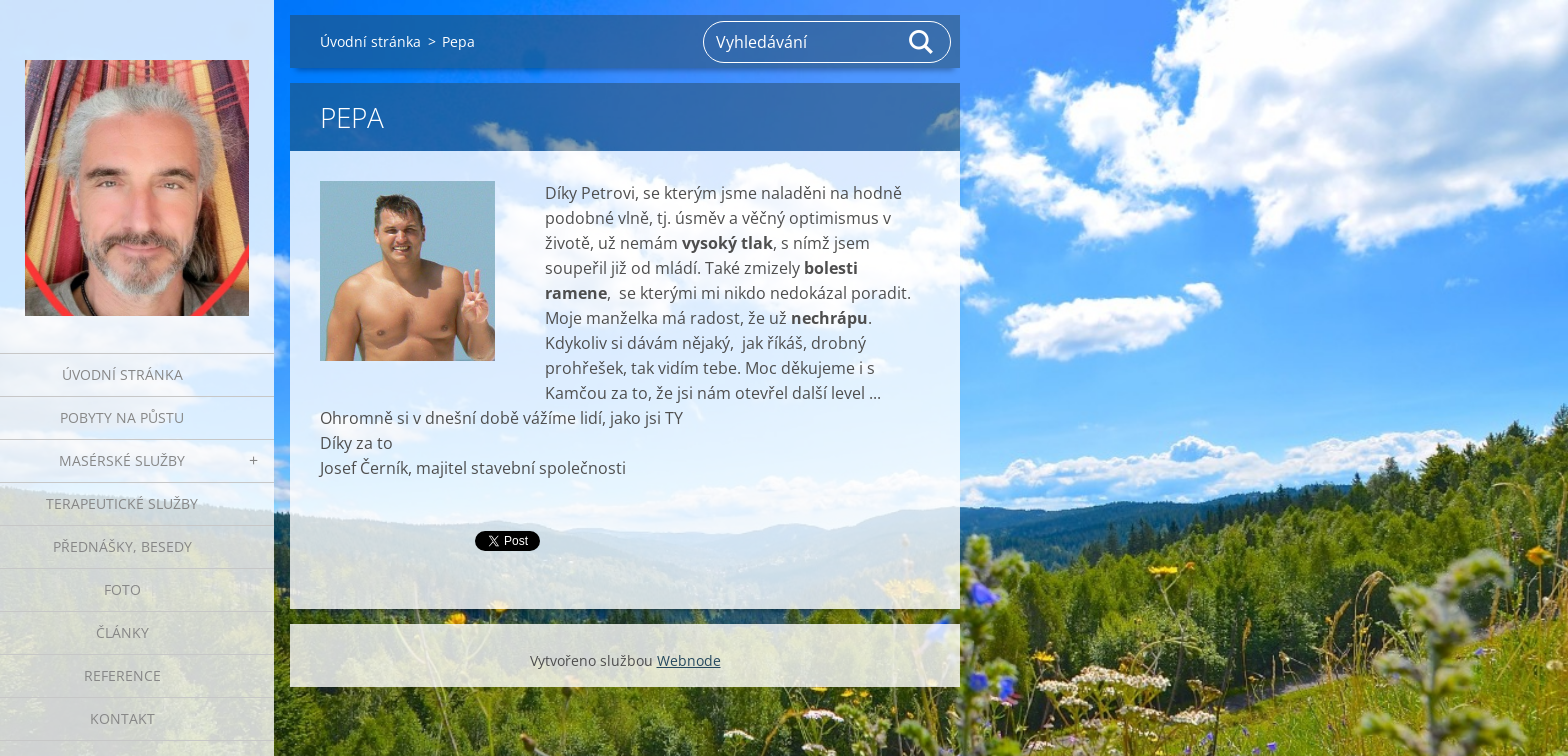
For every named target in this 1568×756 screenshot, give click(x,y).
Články (122, 632)
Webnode (689, 660)
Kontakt (122, 718)
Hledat (922, 42)
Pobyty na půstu (122, 417)
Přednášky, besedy (122, 546)
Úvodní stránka (122, 374)
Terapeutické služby (122, 503)
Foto (122, 589)
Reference (122, 675)
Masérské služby (122, 460)
